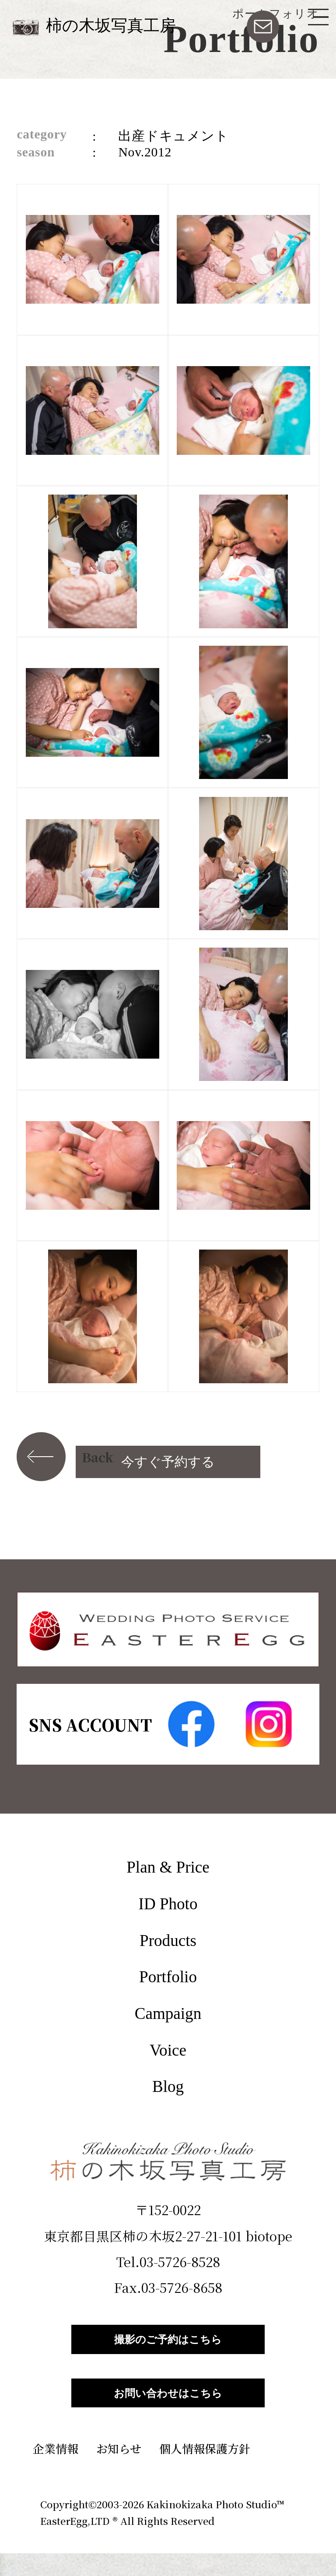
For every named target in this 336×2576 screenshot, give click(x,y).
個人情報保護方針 (204, 2471)
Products (168, 1940)
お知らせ (118, 2471)
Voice (168, 2050)
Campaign (168, 2013)
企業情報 (55, 2471)
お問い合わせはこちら (168, 2410)
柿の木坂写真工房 (111, 26)
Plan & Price (167, 1867)
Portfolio (168, 1977)
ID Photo (168, 1904)
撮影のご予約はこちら (168, 2345)
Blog (168, 2086)
